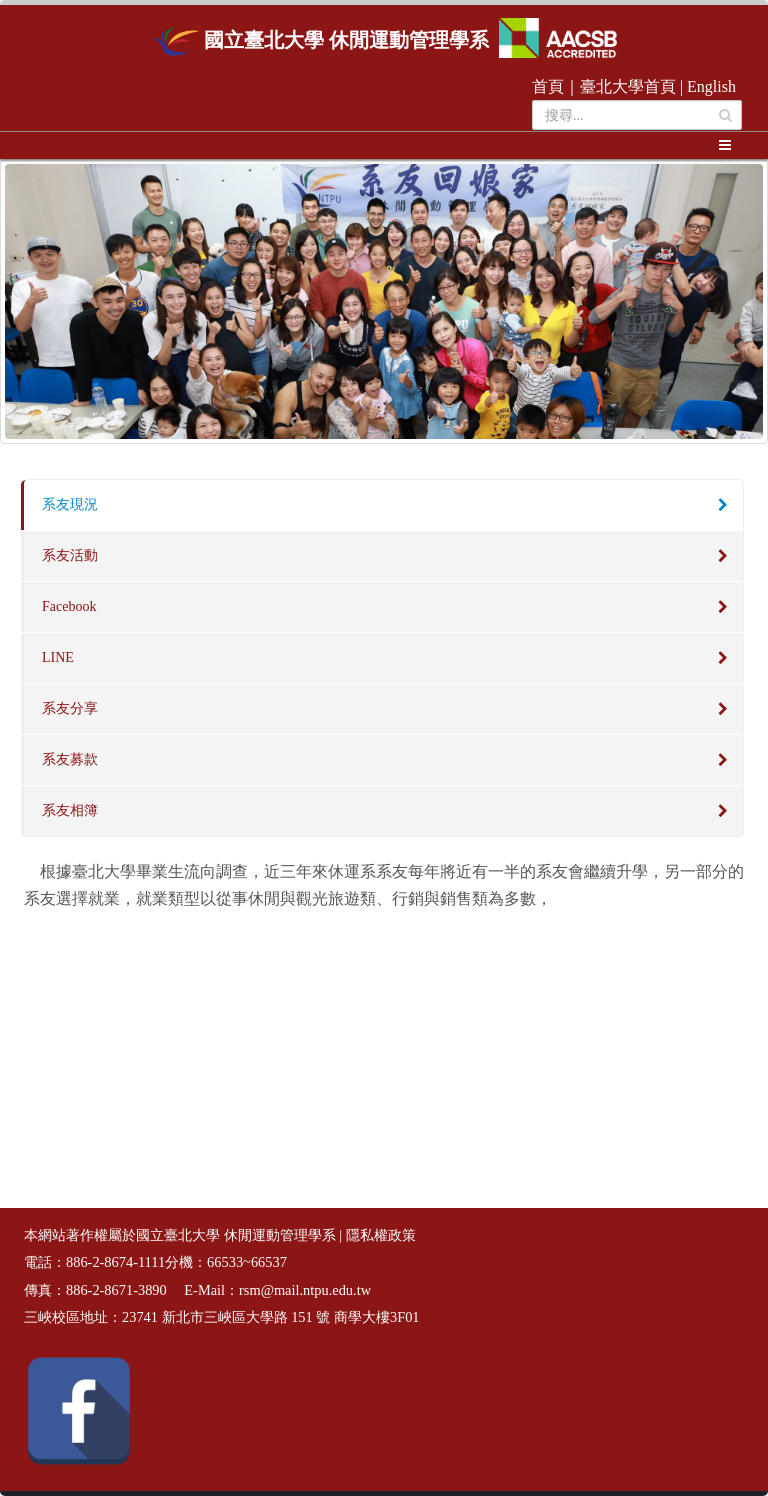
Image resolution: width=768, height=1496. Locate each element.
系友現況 (70, 504)
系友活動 (70, 555)
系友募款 (70, 759)
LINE (58, 657)
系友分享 (70, 708)
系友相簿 (70, 810)
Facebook (69, 606)
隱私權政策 (381, 1235)
